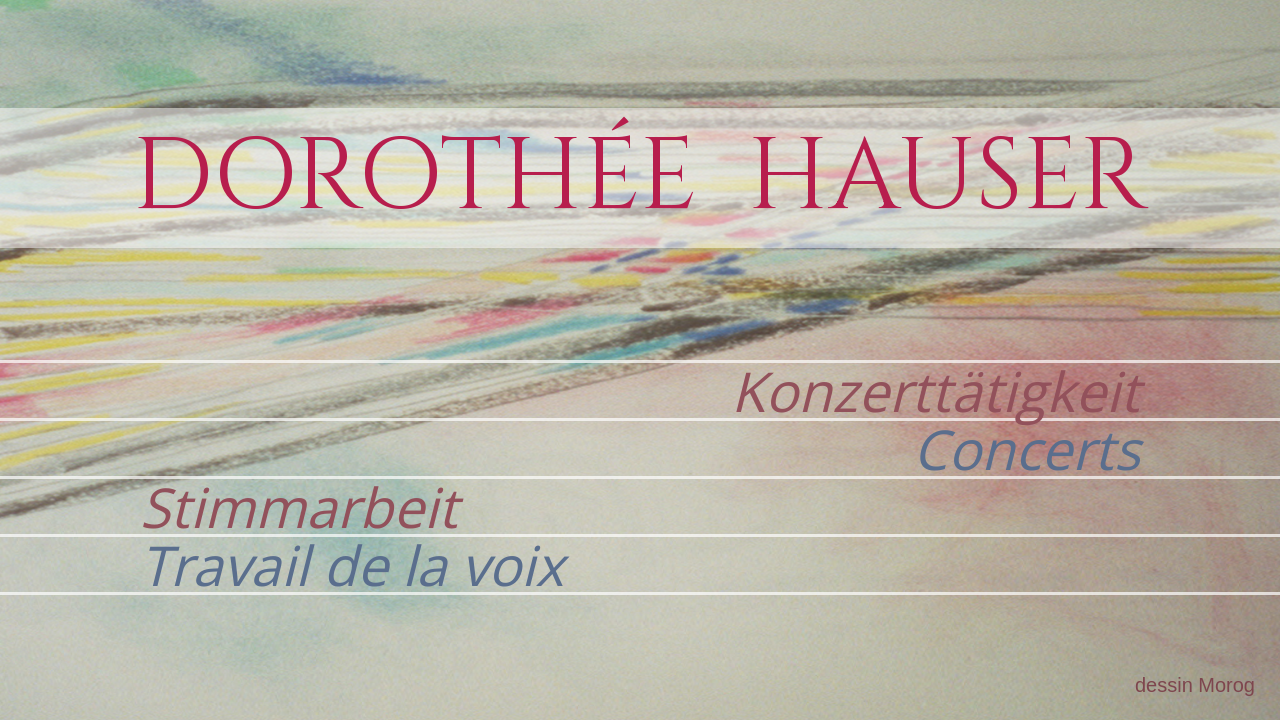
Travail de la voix (352, 564)
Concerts (1026, 448)
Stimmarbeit (299, 506)
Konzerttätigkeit (935, 390)
